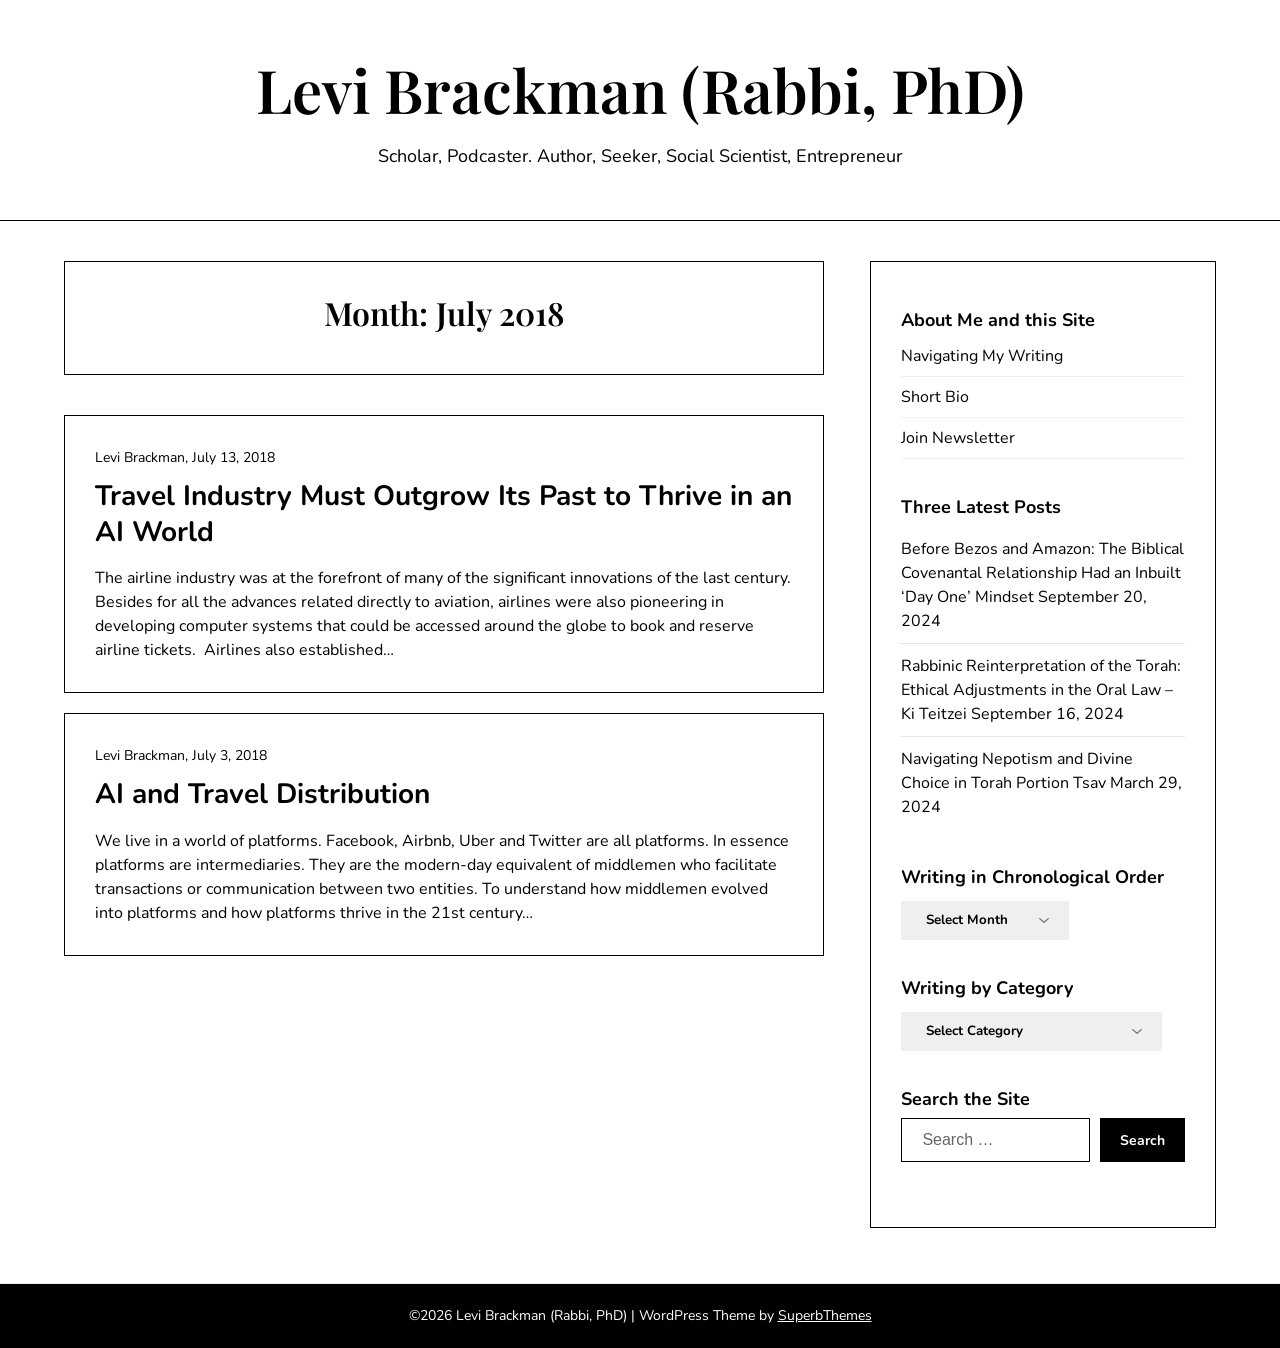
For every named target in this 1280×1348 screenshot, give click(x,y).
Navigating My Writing (982, 356)
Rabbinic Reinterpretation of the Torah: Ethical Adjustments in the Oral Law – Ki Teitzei (1041, 690)
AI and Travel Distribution (262, 794)
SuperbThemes (825, 1315)
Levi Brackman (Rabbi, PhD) (640, 89)
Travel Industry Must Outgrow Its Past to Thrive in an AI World (443, 514)
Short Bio (935, 397)
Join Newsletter (958, 438)
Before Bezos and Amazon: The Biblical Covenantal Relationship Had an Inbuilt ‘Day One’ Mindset (1042, 573)
